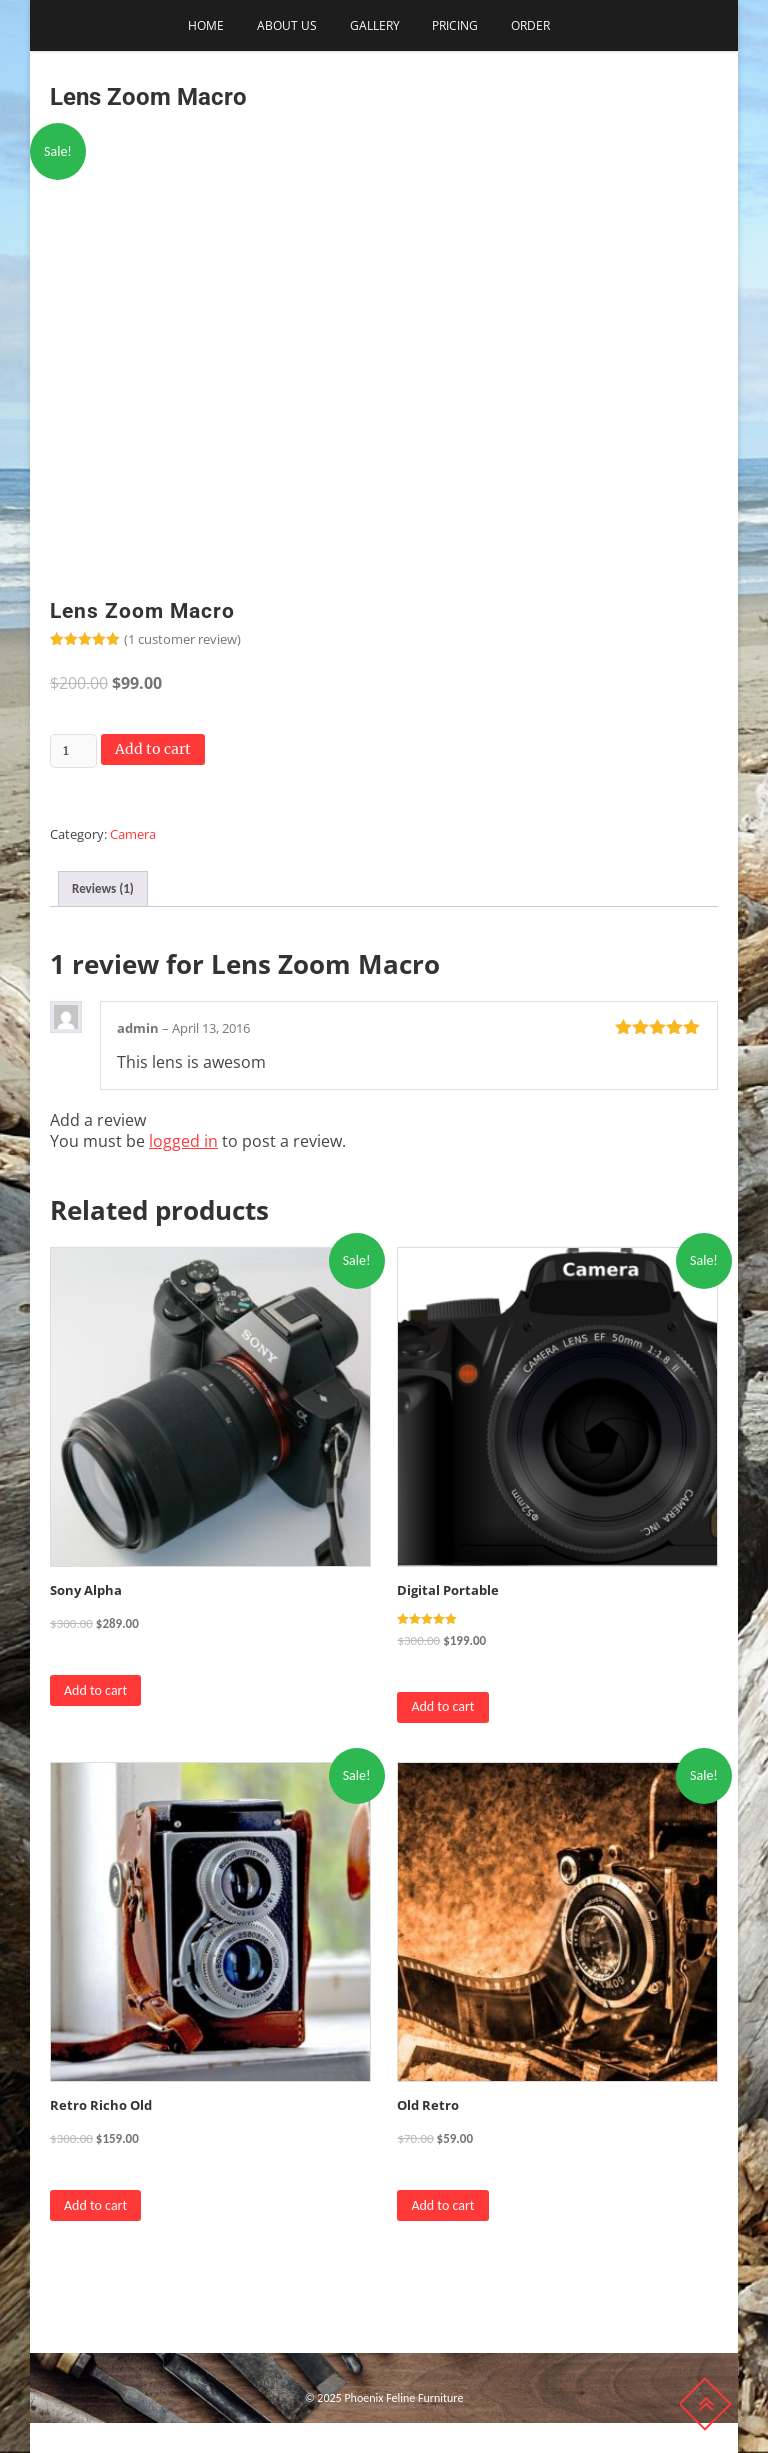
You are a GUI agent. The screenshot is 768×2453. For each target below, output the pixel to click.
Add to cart (153, 749)
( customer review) (182, 639)
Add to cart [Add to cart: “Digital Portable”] (442, 1706)
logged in (183, 1141)
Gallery (375, 25)
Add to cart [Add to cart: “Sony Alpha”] (95, 1690)
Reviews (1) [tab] (103, 888)
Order (530, 25)
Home (206, 25)
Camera (133, 834)
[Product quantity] (73, 751)
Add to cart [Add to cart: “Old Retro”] (442, 2205)
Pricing (455, 25)
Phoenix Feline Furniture (403, 2398)
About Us (287, 25)
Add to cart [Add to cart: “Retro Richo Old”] (95, 2205)
